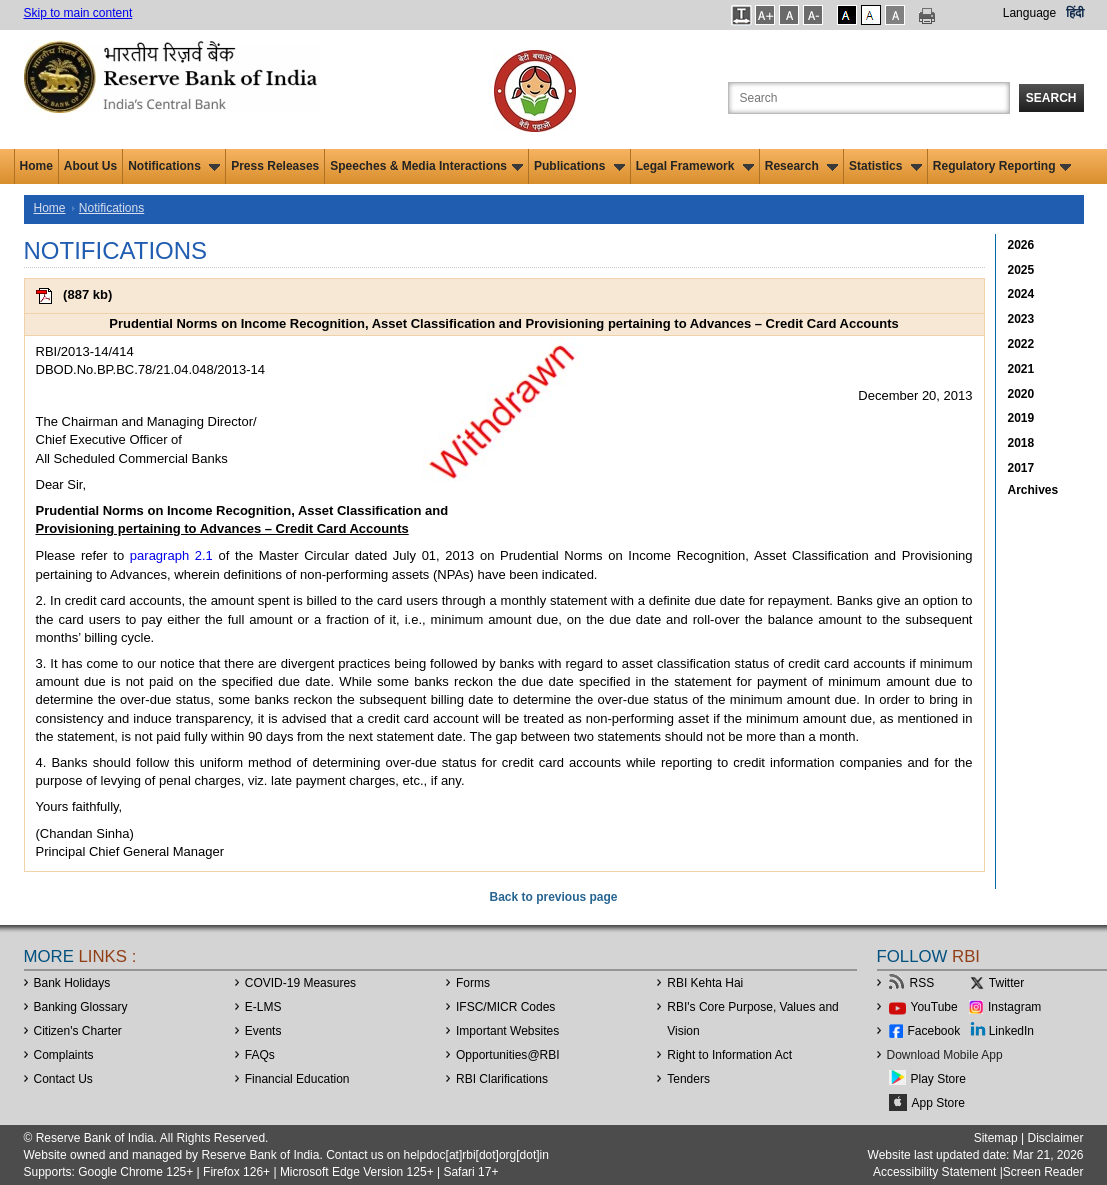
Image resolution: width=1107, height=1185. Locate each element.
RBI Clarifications (502, 1079)
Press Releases (275, 166)
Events (263, 1031)
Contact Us (63, 1079)
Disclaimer (1055, 1138)
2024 (1021, 294)
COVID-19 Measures (300, 983)
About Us (90, 166)
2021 (1021, 369)
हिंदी (1075, 13)
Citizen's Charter (78, 1031)
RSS (922, 983)
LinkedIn (1011, 1031)
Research (801, 166)
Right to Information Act (729, 1055)
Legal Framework (695, 166)
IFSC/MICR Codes (505, 1007)
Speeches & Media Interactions (426, 166)
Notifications (174, 166)
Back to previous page (553, 897)
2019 (1021, 418)
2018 (1021, 443)
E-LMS (263, 1007)
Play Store (938, 1079)
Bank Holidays (72, 983)
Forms (473, 983)
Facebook (934, 1031)
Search (1051, 98)
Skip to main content (78, 13)
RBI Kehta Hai (705, 983)
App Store (938, 1103)
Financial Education (297, 1079)
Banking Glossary (81, 1007)
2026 (1021, 245)
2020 (1021, 394)
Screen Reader (1043, 1172)
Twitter (1006, 983)
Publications (579, 166)
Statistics (885, 166)
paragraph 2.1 (171, 555)
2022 (1021, 344)
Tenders (688, 1079)
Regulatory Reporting (1002, 166)
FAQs (260, 1055)
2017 (1021, 468)
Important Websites (507, 1031)
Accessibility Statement (934, 1172)
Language (1029, 13)
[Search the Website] (869, 98)
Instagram (1014, 1007)
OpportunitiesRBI (508, 1055)
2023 (1021, 319)
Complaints (64, 1055)
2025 (1021, 270)
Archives (1033, 490)
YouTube (934, 1007)
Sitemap (996, 1138)
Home (36, 166)
